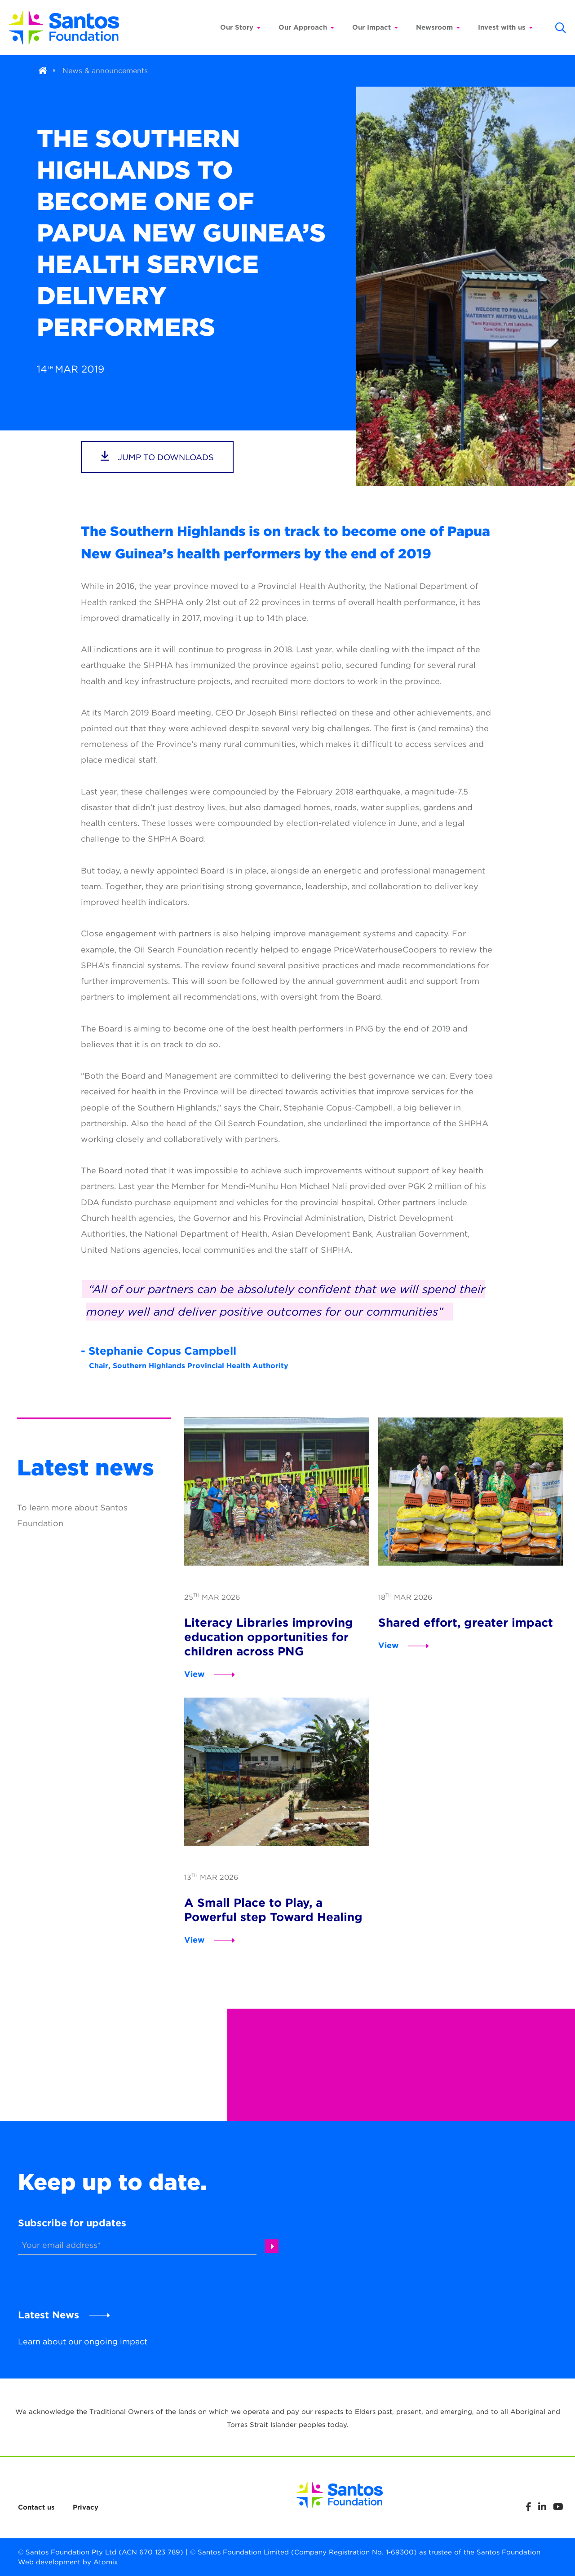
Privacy (85, 2507)
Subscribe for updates (72, 2223)
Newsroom (438, 27)
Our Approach (306, 27)
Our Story (240, 27)
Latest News (48, 2315)
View (194, 1674)
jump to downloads (157, 456)
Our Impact (375, 27)
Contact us (36, 2507)
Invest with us (505, 27)
